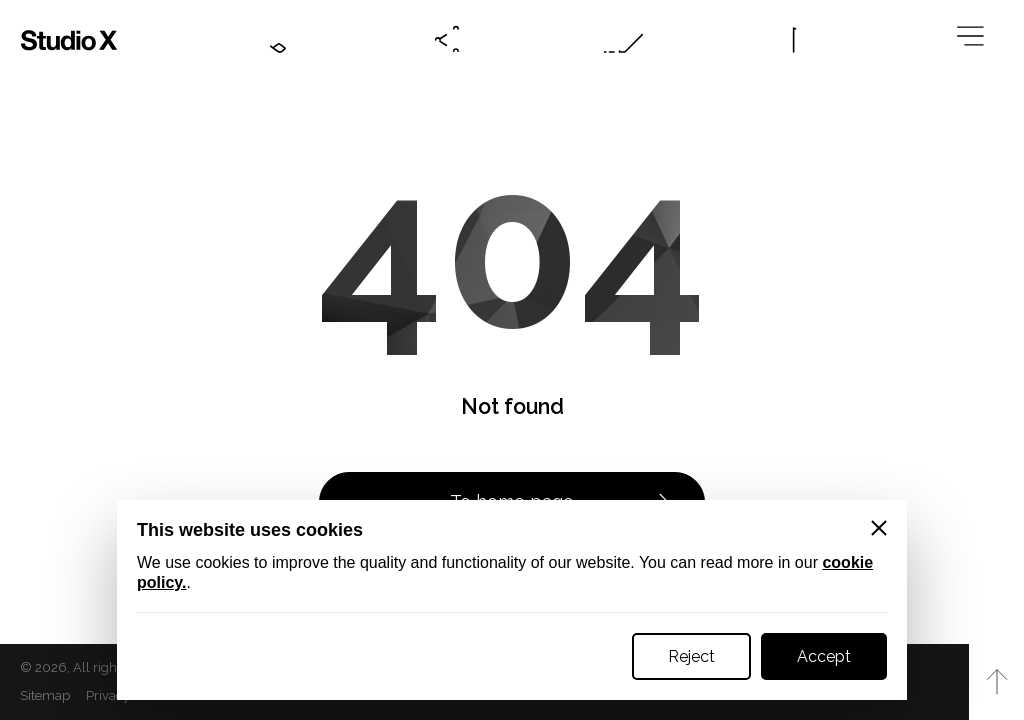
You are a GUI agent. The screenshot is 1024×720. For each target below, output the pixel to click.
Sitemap (45, 695)
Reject (691, 656)
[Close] (879, 528)
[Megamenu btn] (974, 40)
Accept (824, 656)
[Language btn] (799, 40)
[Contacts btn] (273, 40)
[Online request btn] (624, 40)
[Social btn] (448, 40)
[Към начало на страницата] (996, 682)
